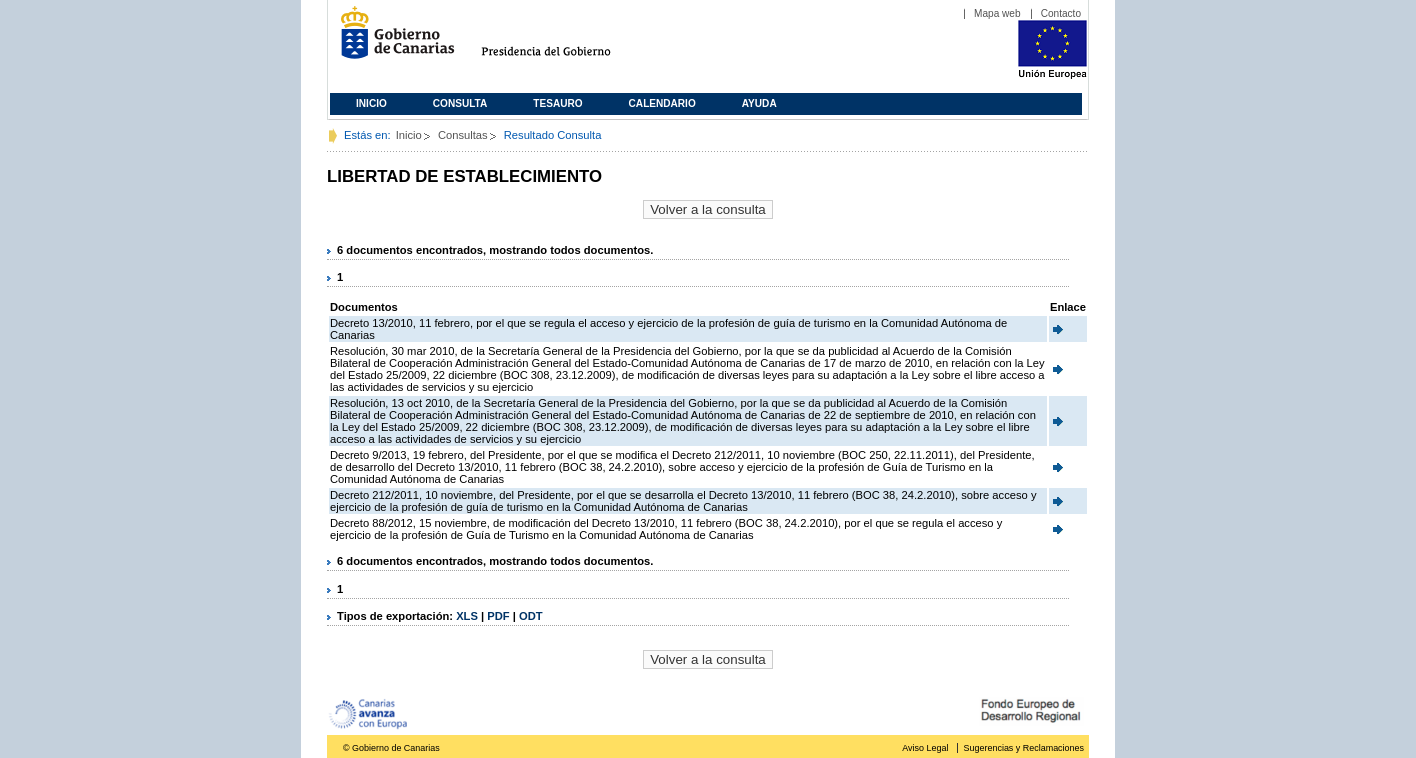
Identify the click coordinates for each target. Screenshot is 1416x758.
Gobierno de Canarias (391, 40)
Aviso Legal (925, 748)
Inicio (371, 103)
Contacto (1061, 13)
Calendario (662, 103)
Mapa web (997, 13)
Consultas (463, 135)
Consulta (460, 103)
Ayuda (759, 103)
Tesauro (557, 103)
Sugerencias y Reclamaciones (1024, 748)
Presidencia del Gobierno (564, 40)
